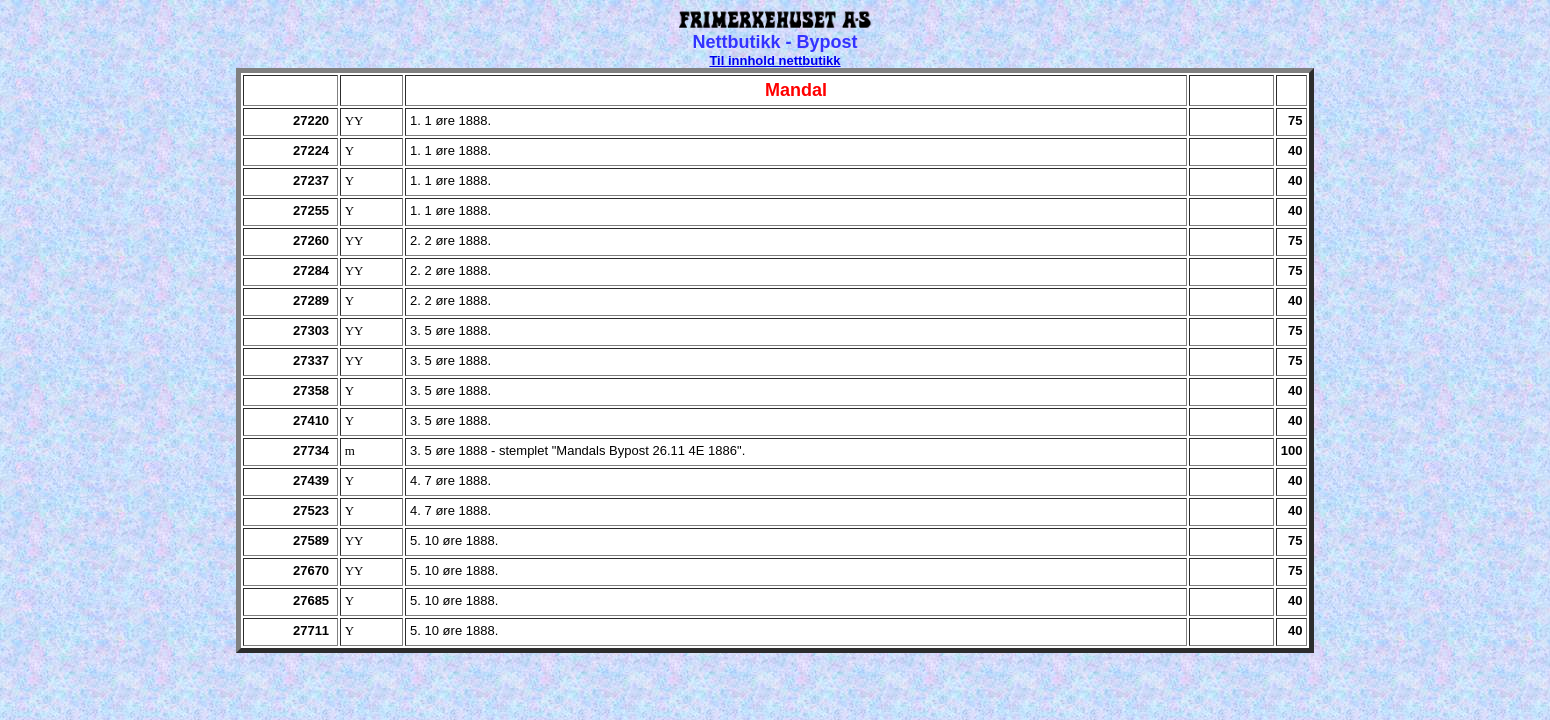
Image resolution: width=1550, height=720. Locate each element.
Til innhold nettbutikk (774, 60)
